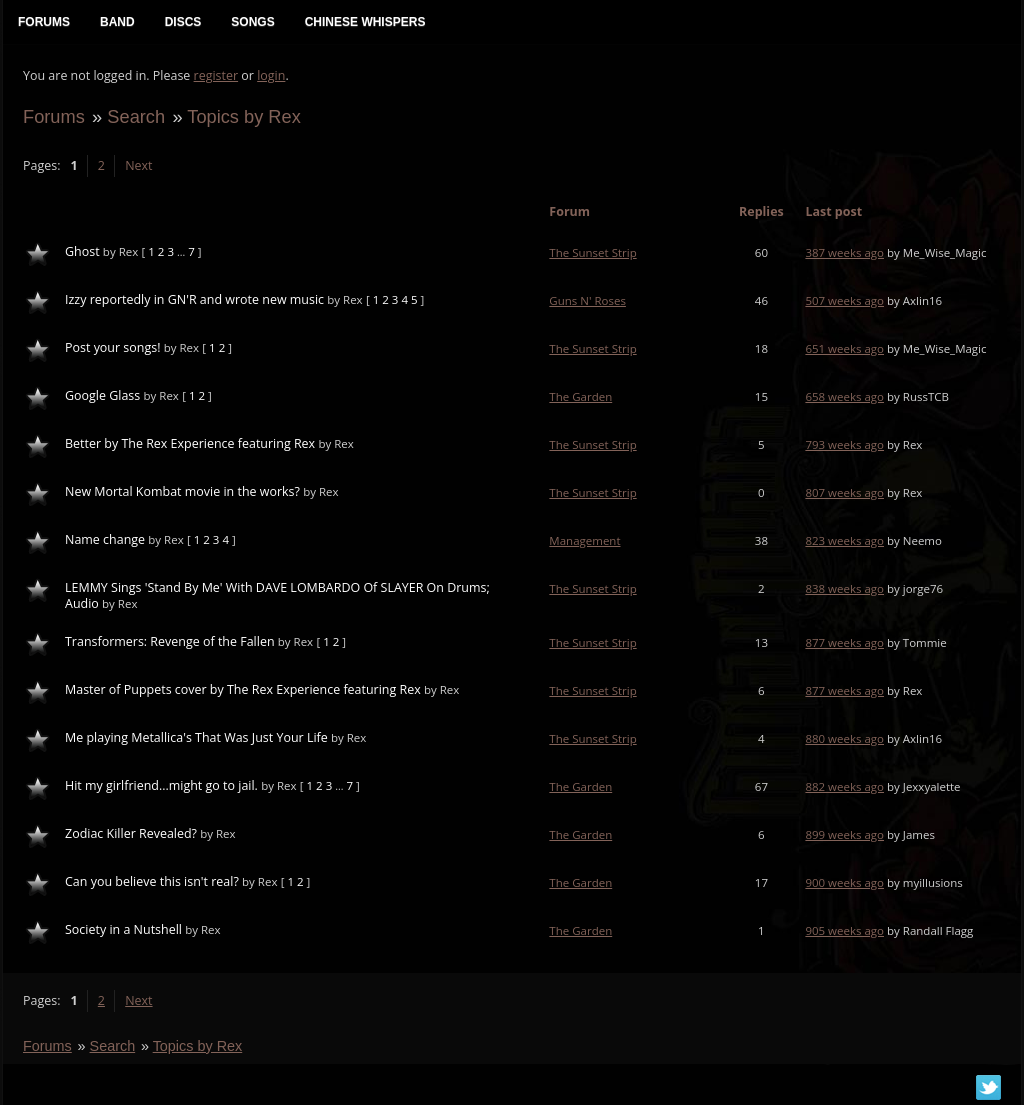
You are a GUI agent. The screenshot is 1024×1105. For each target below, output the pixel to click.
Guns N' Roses (587, 300)
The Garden (580, 396)
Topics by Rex (244, 116)
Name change (105, 539)
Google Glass (102, 395)
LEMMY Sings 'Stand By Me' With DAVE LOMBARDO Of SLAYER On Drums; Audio (277, 595)
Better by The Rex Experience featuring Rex (190, 443)
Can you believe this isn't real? (152, 881)
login (271, 75)
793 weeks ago (844, 444)
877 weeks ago (844, 642)
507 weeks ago (844, 300)
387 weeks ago (844, 252)
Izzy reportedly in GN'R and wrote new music (194, 299)
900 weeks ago (844, 882)
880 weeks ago (844, 738)
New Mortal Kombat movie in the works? (182, 491)
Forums (54, 116)
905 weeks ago (844, 930)
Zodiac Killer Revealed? (131, 833)
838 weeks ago (844, 588)
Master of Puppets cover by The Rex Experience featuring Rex (243, 689)
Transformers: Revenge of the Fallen (170, 641)
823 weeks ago (844, 540)
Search (136, 116)
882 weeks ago (844, 786)
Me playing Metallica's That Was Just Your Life (196, 737)
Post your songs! (112, 347)
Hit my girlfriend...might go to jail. (161, 785)
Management (584, 540)
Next (138, 165)
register (216, 75)
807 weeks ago (844, 492)
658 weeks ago (844, 396)
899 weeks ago (844, 834)
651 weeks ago (844, 348)
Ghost (82, 251)
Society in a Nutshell (123, 929)
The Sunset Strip (592, 252)
